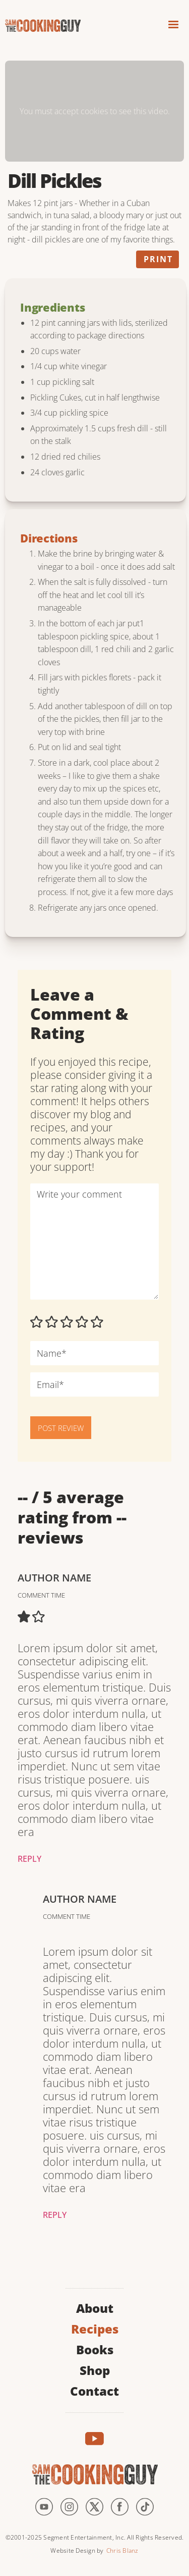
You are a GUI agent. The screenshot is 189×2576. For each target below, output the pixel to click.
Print (158, 259)
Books (94, 2348)
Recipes (94, 2327)
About (94, 2307)
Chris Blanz (122, 2550)
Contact (94, 2390)
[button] (173, 26)
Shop (95, 2369)
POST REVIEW (61, 1428)
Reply (29, 1858)
